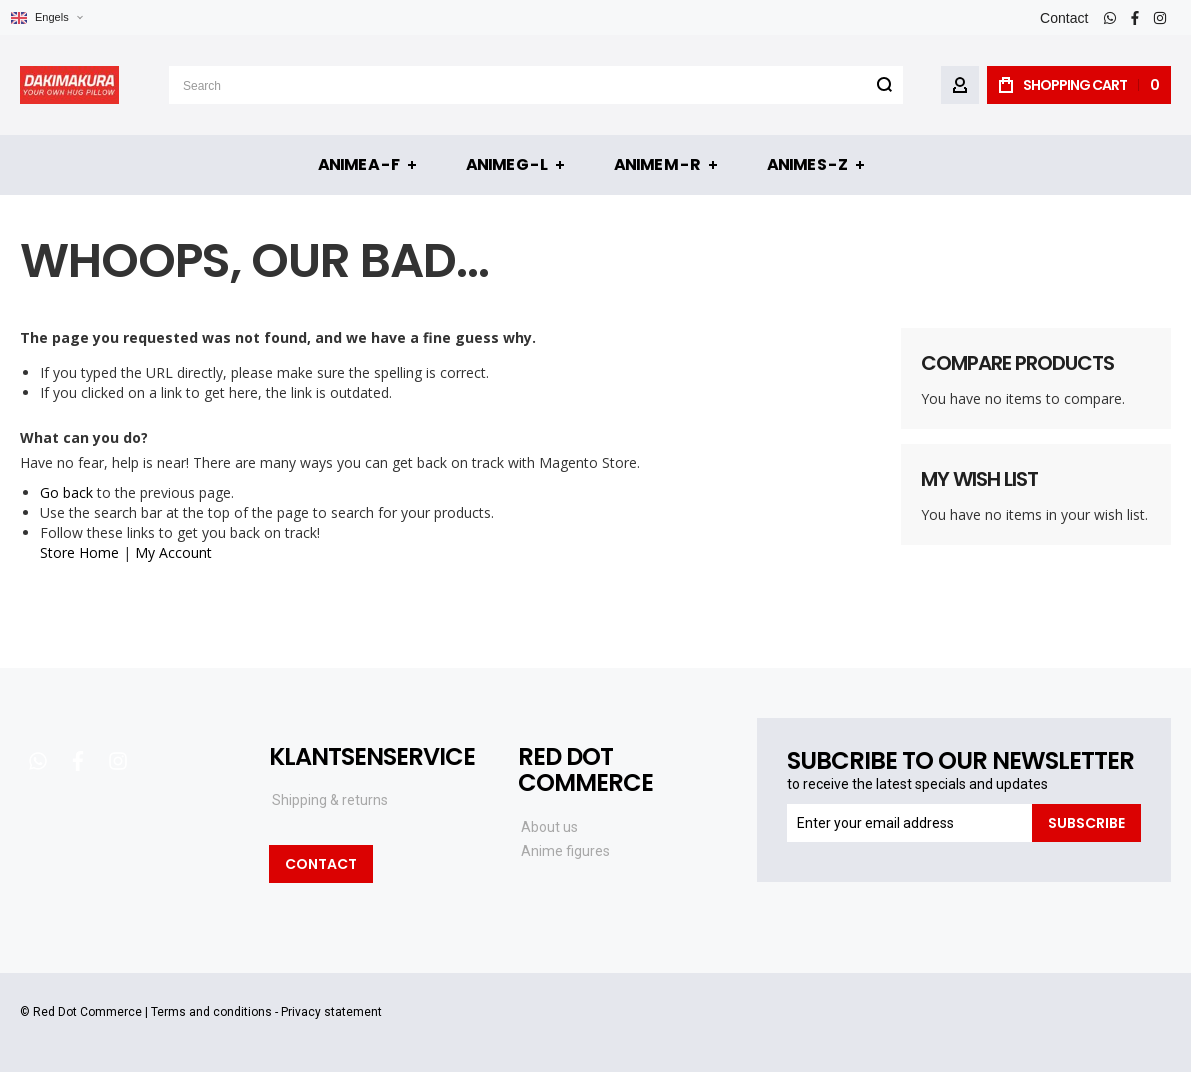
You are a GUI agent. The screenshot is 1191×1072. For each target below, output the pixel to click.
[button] (46, 17)
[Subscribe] (1086, 823)
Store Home (79, 552)
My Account (173, 552)
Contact (1064, 18)
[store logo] (69, 85)
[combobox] (536, 85)
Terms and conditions (211, 1012)
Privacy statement (331, 1012)
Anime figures (565, 851)
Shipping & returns (330, 800)
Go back (66, 492)
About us (549, 827)
